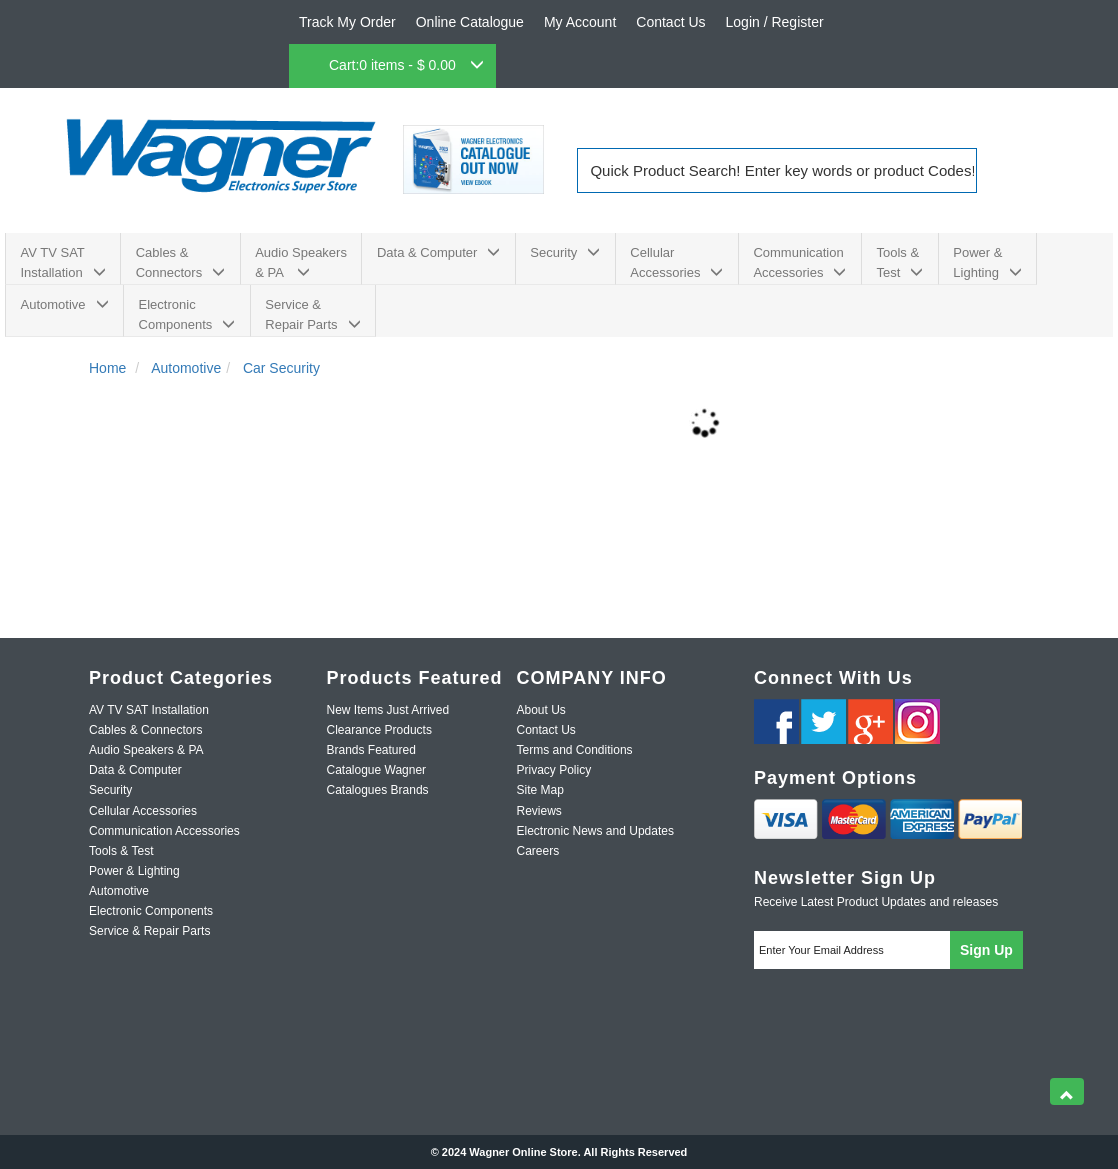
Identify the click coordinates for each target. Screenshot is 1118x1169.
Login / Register (775, 22)
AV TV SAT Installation (63, 262)
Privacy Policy (554, 770)
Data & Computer (438, 252)
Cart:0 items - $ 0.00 (406, 65)
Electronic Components (187, 314)
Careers (538, 851)
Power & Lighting (987, 262)
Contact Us (670, 22)
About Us (541, 710)
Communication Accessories (799, 262)
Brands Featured (371, 750)
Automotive (65, 304)
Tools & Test (899, 262)
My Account (580, 22)
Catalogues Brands (378, 790)
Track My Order (347, 22)
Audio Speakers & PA (301, 262)
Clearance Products (379, 730)
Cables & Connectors (180, 262)
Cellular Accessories (676, 262)
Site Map (540, 790)
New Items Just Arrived (388, 710)
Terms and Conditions (575, 750)
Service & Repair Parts (312, 314)
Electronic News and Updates (595, 831)
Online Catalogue (470, 22)
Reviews (539, 811)
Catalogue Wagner (377, 770)
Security (565, 252)
